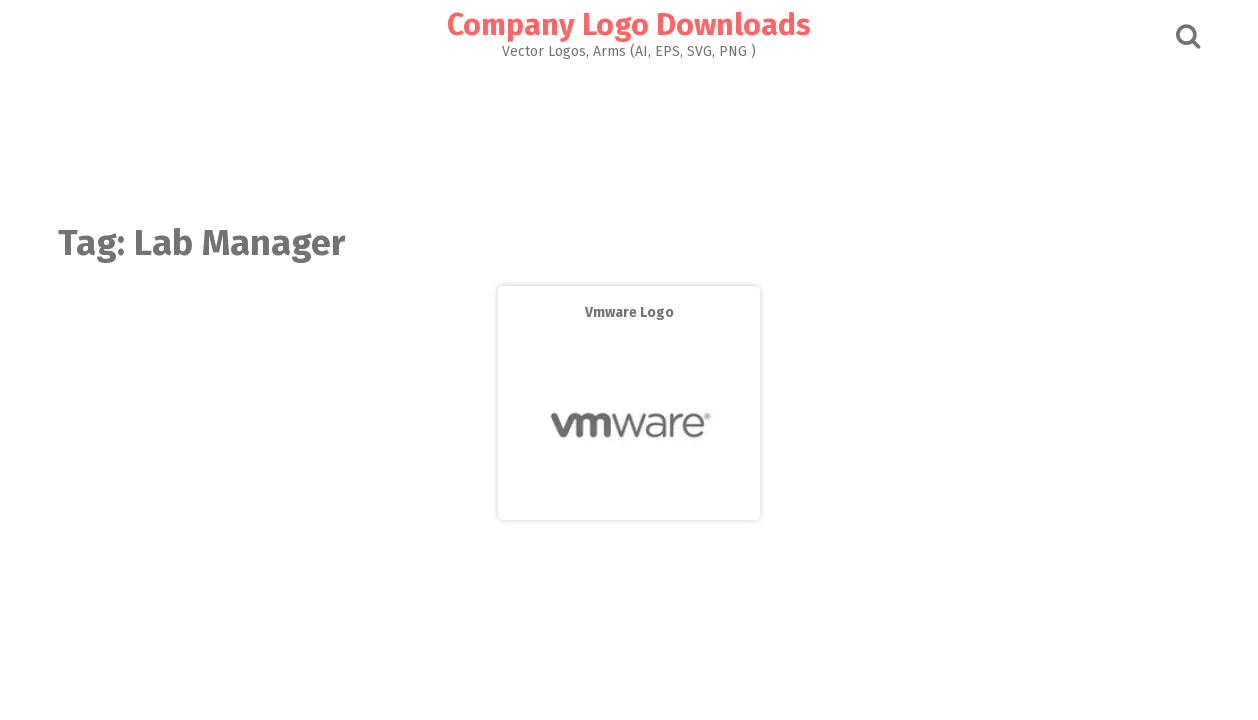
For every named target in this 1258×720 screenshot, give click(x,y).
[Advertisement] (629, 136)
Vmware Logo (629, 312)
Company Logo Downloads (629, 25)
